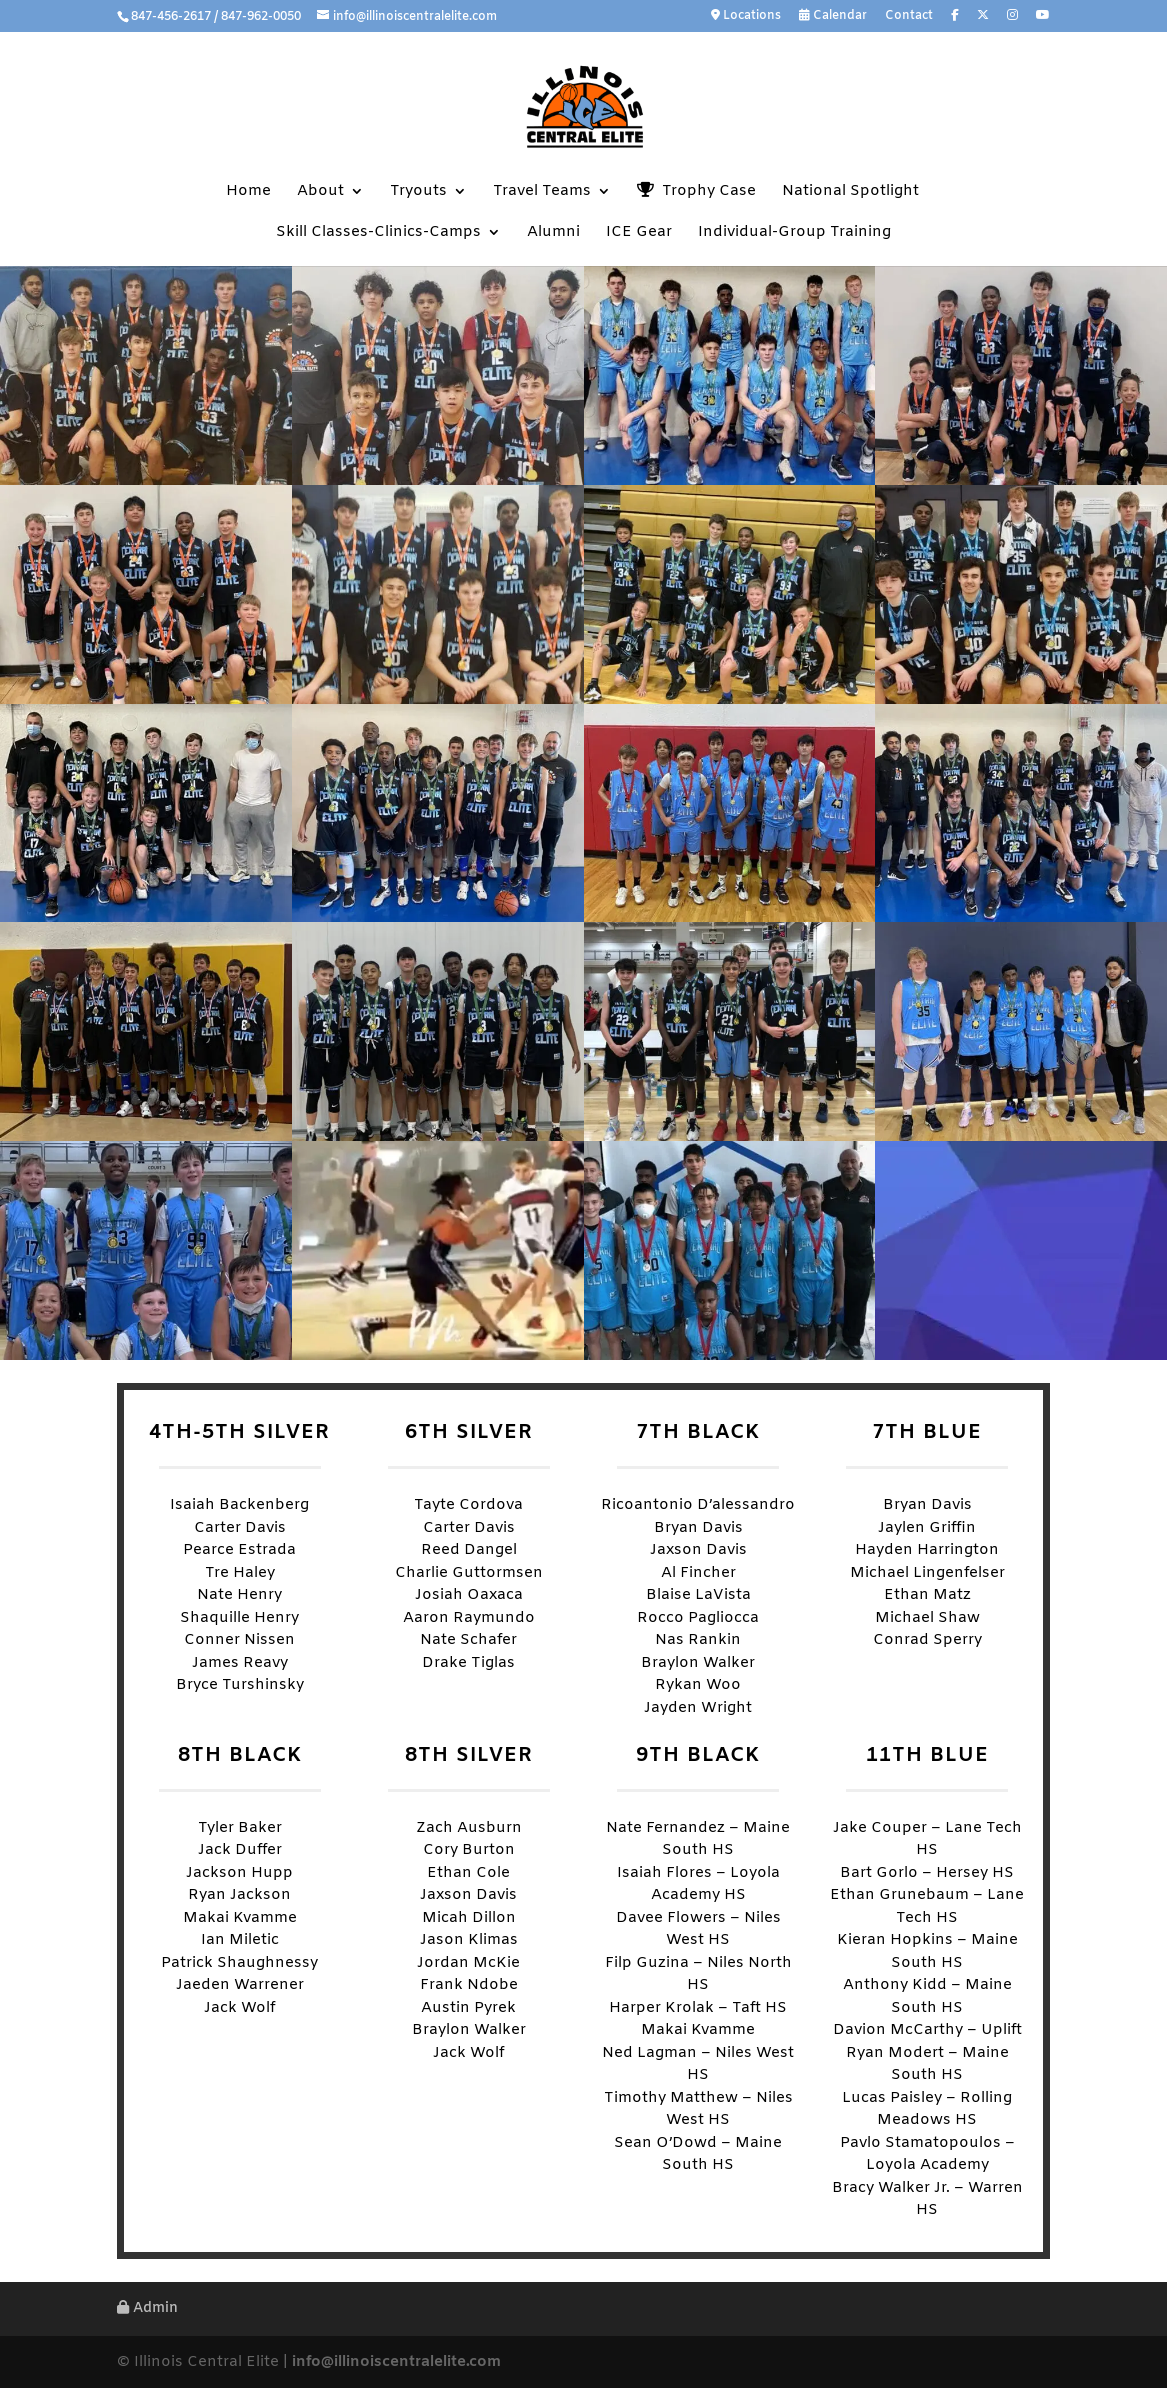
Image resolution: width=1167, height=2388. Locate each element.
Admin (147, 2308)
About (320, 192)
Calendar (833, 16)
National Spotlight (850, 192)
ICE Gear (639, 233)
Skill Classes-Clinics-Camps (378, 233)
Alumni (553, 233)
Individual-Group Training (794, 233)
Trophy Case (696, 191)
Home (248, 192)
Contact (909, 17)
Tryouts (418, 192)
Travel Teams (542, 192)
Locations (746, 16)
